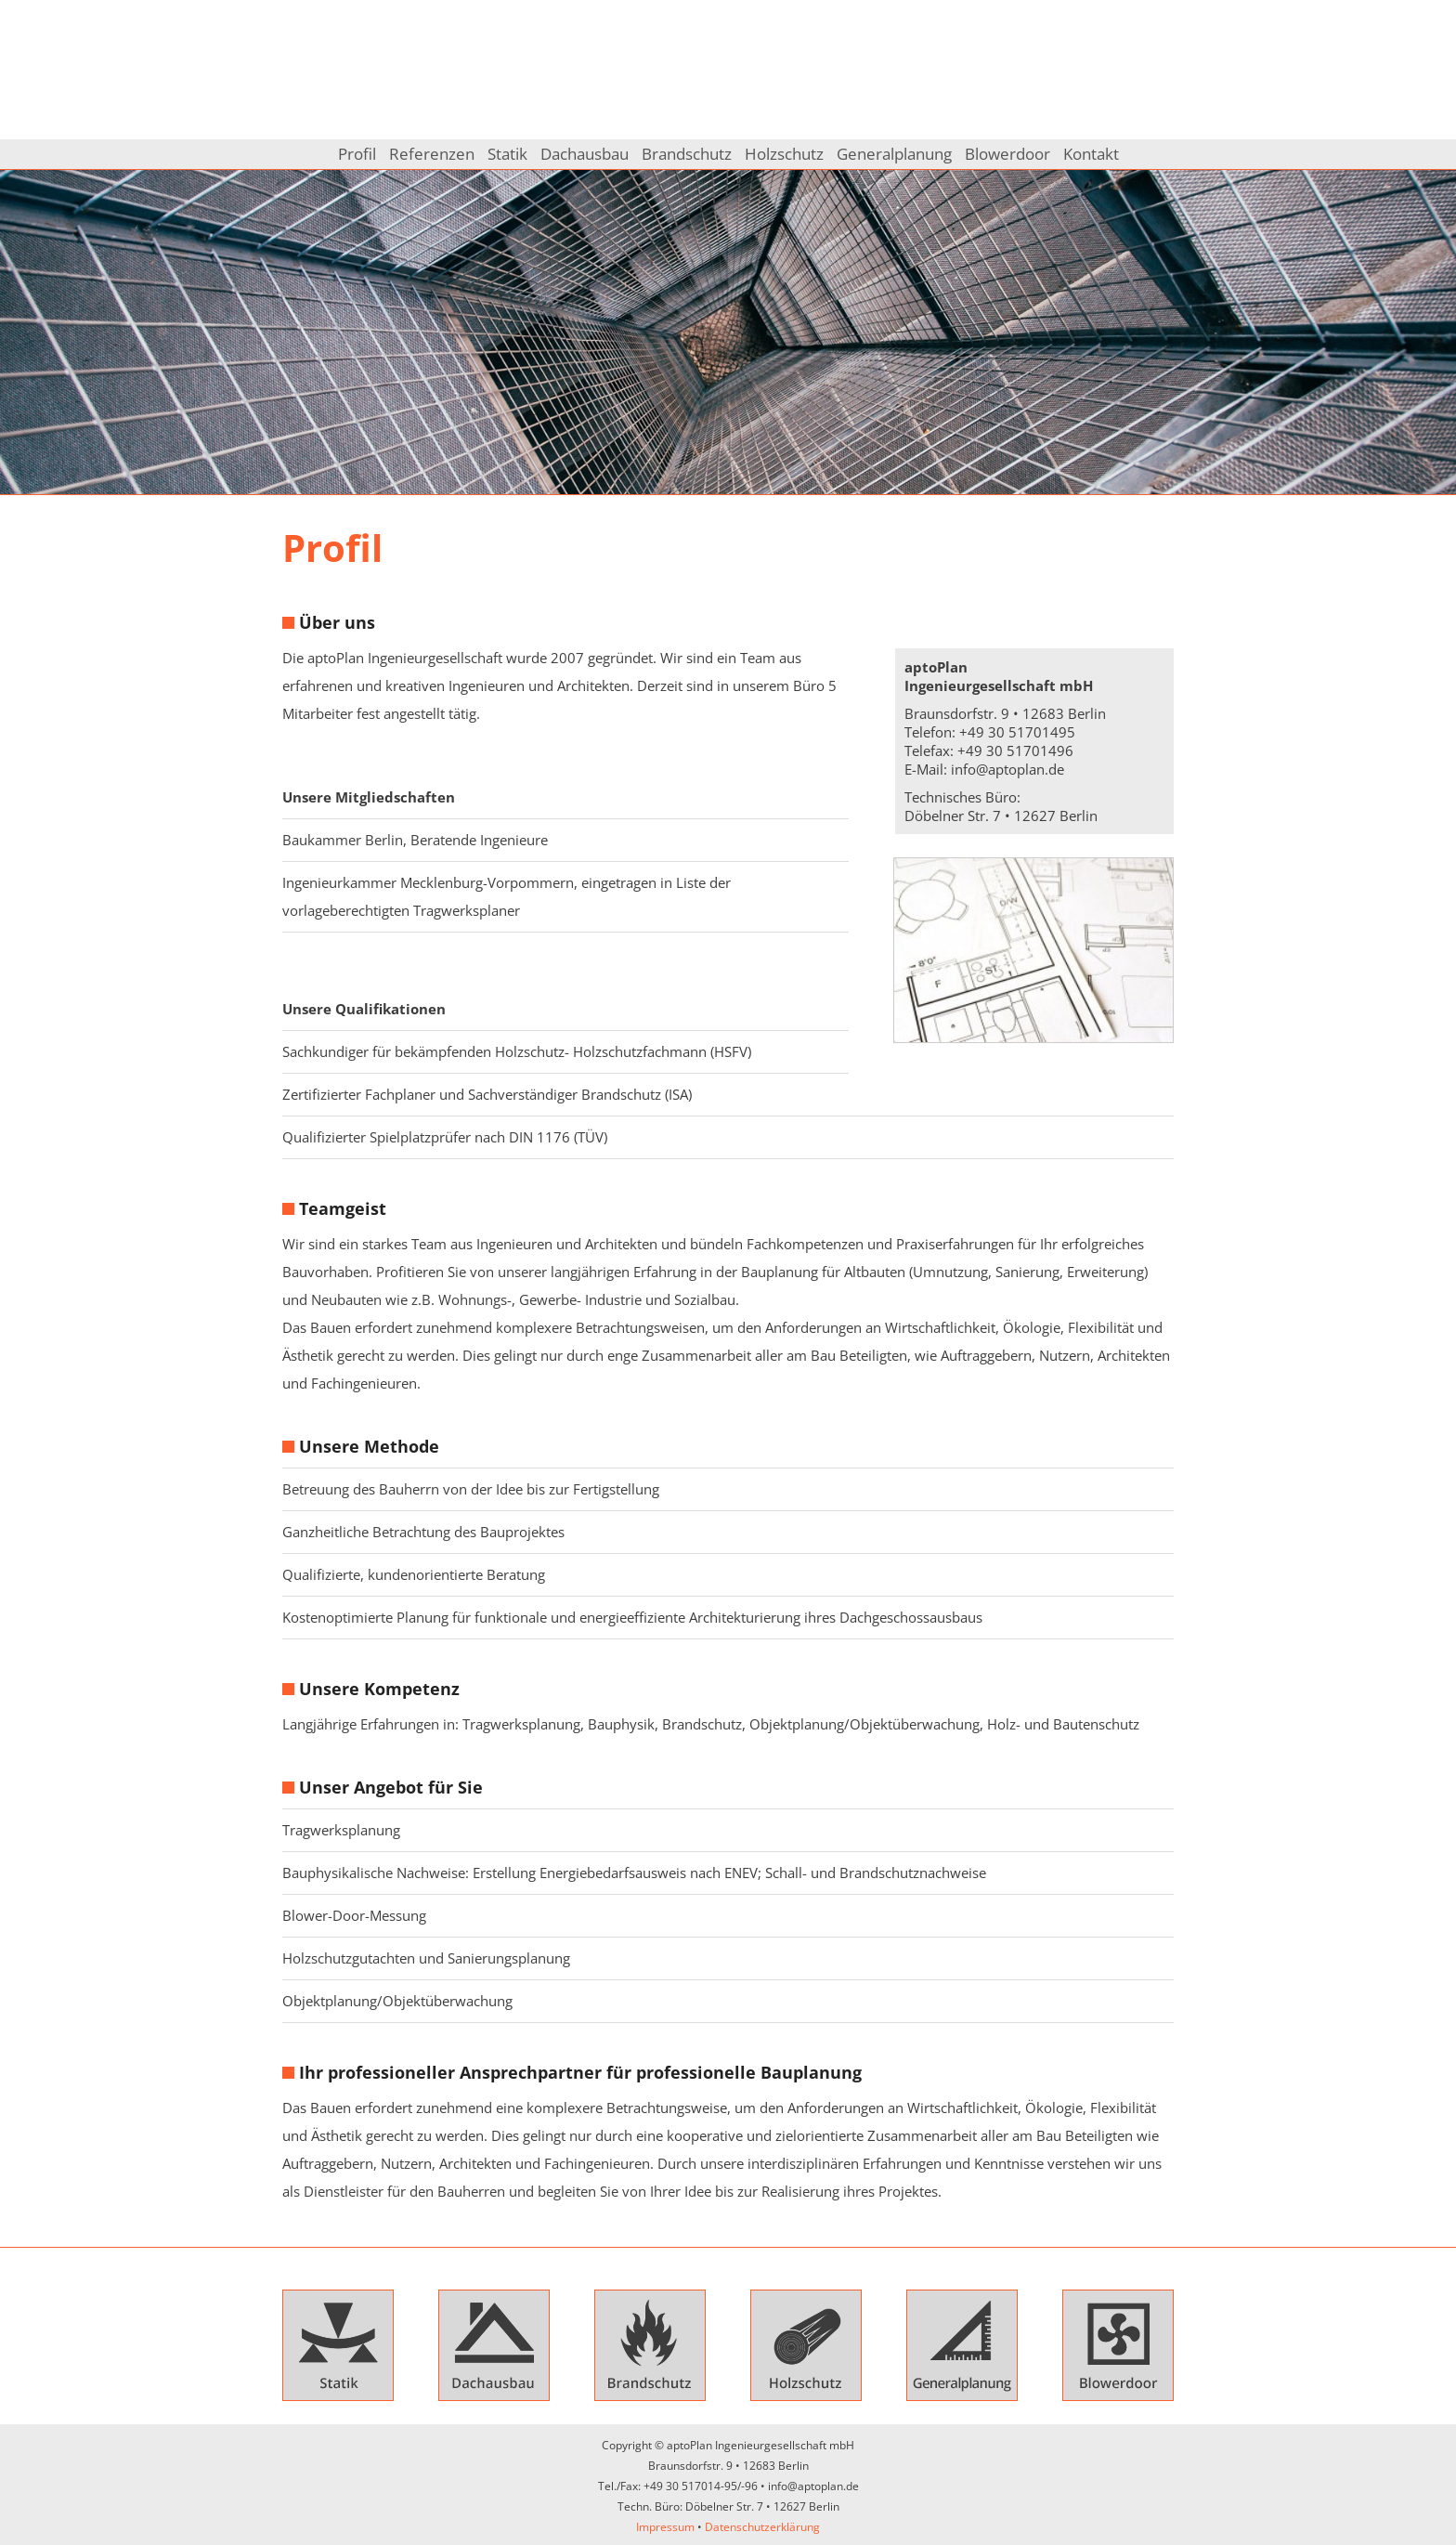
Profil (357, 153)
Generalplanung (894, 153)
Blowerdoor (1007, 153)
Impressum (665, 2527)
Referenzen (431, 153)
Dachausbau (584, 153)
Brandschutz (687, 153)
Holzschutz (784, 153)
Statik (507, 153)
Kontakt (1091, 153)
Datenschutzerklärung (762, 2527)
